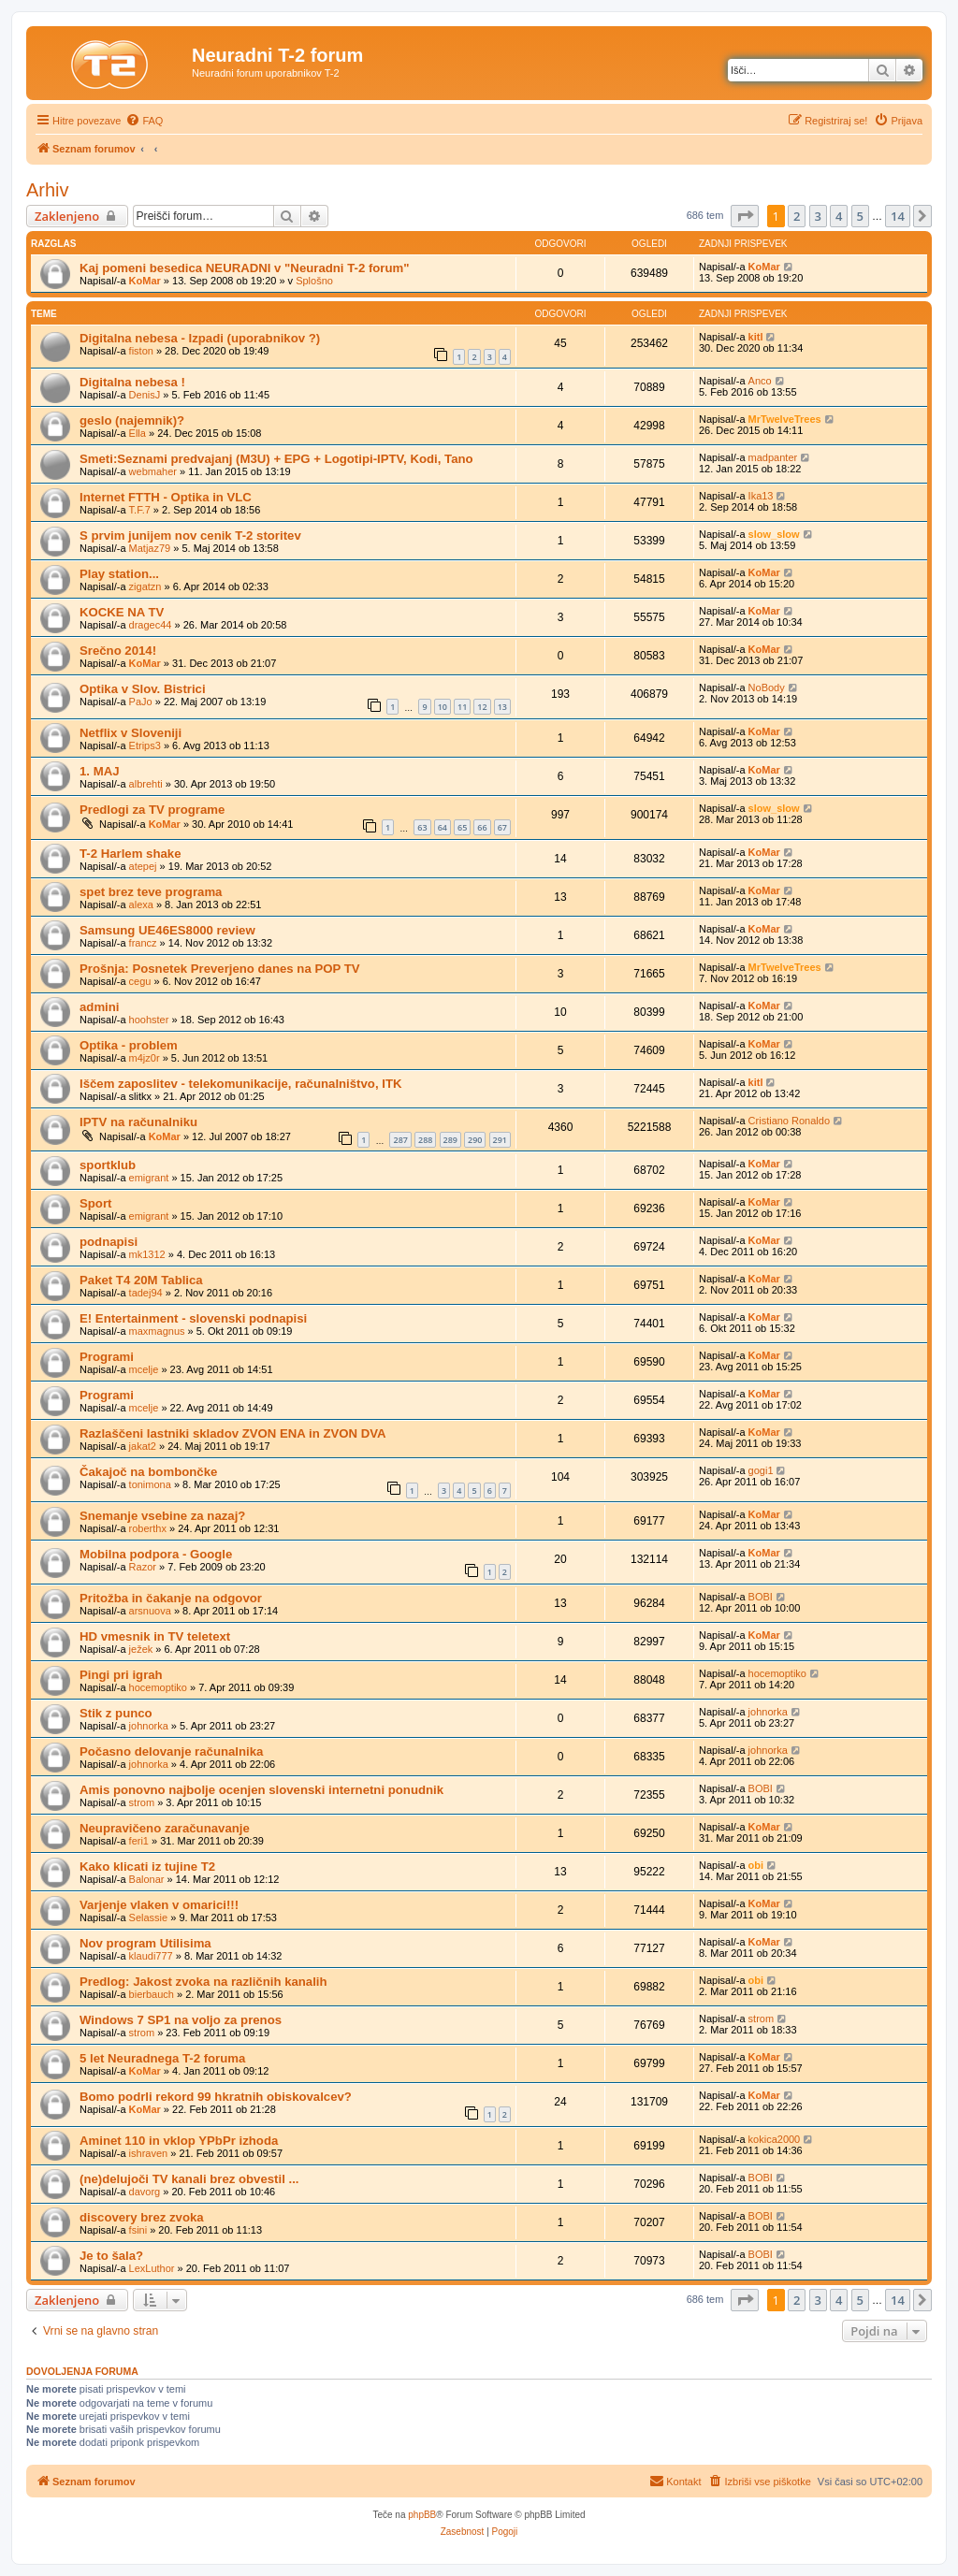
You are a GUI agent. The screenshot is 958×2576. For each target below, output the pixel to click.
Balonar (147, 1879)
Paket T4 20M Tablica (141, 1280)
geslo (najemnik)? (132, 420)
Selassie (148, 1917)
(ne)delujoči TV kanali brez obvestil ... (189, 2179)
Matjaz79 (150, 548)
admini (100, 1007)
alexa (141, 904)
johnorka (148, 1725)
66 (481, 827)
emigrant (149, 1177)
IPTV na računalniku (138, 1122)
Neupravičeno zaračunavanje (165, 1828)
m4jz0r (144, 1058)
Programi (107, 1357)
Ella (137, 433)
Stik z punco (116, 1713)
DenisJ (145, 394)
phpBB (422, 2515)
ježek (141, 1649)
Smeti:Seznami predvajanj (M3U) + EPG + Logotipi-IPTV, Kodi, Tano (276, 459)
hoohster (149, 1019)
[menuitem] (144, 120)
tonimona (150, 1484)
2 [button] (796, 216)
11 (462, 707)
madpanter (773, 457)
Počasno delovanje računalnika (171, 1751)
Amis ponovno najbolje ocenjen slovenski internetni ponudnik (261, 1790)
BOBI (760, 1596)
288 (425, 1140)
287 (400, 1140)
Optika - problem (129, 1045)
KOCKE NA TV (122, 612)
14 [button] (898, 216)
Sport (95, 1203)
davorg (145, 2191)
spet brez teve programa (151, 892)
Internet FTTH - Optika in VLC (166, 497)
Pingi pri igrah (121, 1675)
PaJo (140, 701)
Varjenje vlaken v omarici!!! (159, 1905)
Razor (142, 1566)
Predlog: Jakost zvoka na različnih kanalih (203, 1982)
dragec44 (150, 624)
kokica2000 (774, 2139)
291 (500, 1140)
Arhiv (47, 190)
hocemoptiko (158, 1687)
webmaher (153, 471)
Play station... (119, 574)
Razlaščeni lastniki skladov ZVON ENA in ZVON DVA (233, 1433)
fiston (141, 350)
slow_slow (774, 534)
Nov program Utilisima (145, 1943)
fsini (138, 2230)
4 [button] (838, 216)
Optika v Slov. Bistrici (143, 689)
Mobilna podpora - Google (156, 1554)
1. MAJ (100, 771)
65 (462, 827)
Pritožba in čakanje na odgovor (171, 1598)
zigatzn (145, 586)
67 (502, 827)
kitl (755, 336)
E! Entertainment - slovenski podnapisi (193, 1318)
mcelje (144, 1369)
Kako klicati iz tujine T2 (147, 1867)
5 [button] (860, 216)
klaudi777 (151, 1955)
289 (450, 1140)
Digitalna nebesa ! (132, 382)
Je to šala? (111, 2256)
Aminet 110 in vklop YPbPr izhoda (179, 2141)
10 (442, 707)
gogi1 (761, 1470)
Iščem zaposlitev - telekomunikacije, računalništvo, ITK (240, 1084)
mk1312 (147, 1254)
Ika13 (761, 495)
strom (142, 1802)
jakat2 (142, 1446)
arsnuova (150, 1610)
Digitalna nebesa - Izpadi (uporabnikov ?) (200, 338)
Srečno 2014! (118, 651)
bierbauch (151, 1994)
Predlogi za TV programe (152, 810)
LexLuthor (152, 2268)
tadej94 (146, 1292)
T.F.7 (140, 509)
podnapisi (109, 1242)
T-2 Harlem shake (130, 854)
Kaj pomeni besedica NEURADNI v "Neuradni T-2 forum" (245, 268)
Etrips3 (145, 745)
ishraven (148, 2153)
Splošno (314, 280)
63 (422, 827)
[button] (745, 216)
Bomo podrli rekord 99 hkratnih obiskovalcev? (216, 2097)
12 (481, 707)
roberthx (148, 1528)
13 (502, 707)
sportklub (108, 1165)
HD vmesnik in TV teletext (155, 1636)
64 (442, 827)
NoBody (766, 687)
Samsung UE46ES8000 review (167, 930)
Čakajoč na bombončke (148, 1472)
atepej (143, 866)
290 (475, 1140)
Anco (760, 380)
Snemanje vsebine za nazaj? (162, 1516)
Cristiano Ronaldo (789, 1120)
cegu (140, 981)
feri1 (139, 1840)
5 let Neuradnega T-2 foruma (162, 2058)
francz (143, 942)
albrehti (146, 783)
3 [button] (818, 216)
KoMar (145, 280)
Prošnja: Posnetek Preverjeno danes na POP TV (220, 969)
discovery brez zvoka (142, 2217)
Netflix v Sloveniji (130, 733)
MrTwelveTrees (784, 419)
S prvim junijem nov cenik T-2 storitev (190, 535)
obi (756, 1865)
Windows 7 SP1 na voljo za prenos (181, 2020)
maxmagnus (157, 1331)
